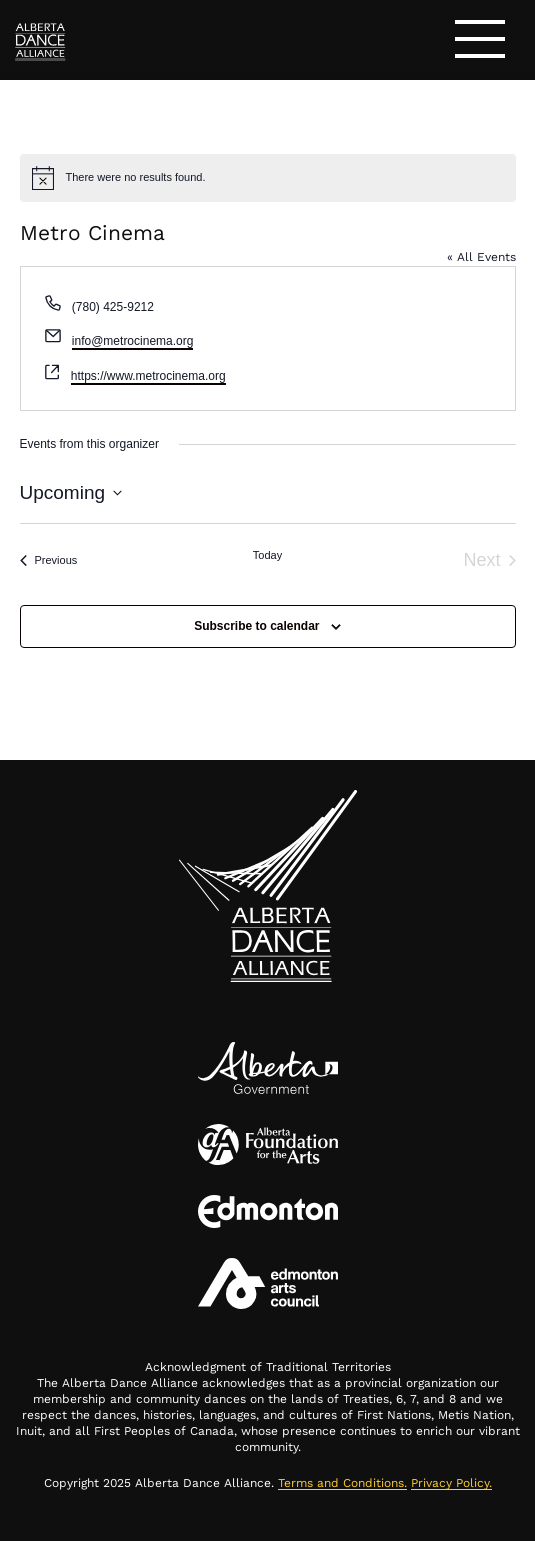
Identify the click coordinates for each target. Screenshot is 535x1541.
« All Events (481, 257)
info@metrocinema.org (133, 341)
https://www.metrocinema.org (148, 376)
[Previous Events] (49, 560)
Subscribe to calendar (256, 626)
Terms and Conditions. (342, 1483)
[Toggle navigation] (480, 42)
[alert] (268, 178)
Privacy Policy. (451, 1483)
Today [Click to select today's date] (267, 555)
